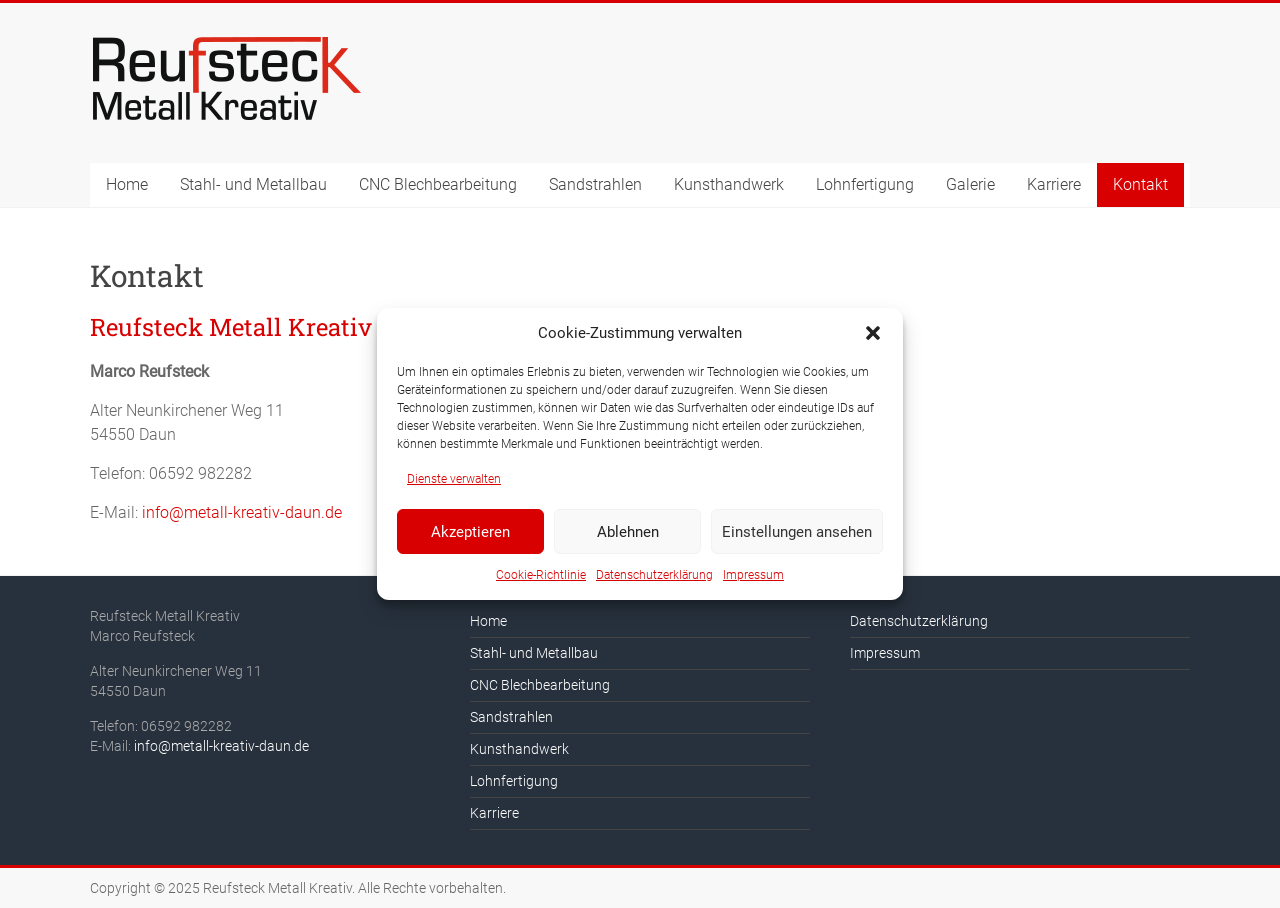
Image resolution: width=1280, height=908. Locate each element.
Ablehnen (628, 532)
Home (127, 184)
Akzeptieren (470, 532)
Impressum (753, 575)
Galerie (970, 184)
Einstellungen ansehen (797, 532)
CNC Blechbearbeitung (438, 184)
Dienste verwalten (454, 479)
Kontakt (1140, 184)
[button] (873, 333)
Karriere (1054, 184)
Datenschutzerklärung (654, 575)
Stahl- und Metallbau (253, 184)
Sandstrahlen (595, 184)
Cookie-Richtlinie (541, 575)
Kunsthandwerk (729, 184)
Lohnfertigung (865, 184)
